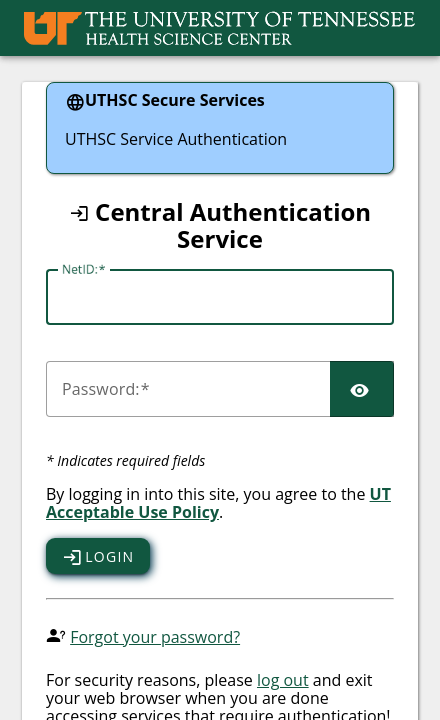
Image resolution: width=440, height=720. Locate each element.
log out (283, 680)
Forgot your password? (155, 637)
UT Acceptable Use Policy (218, 503)
